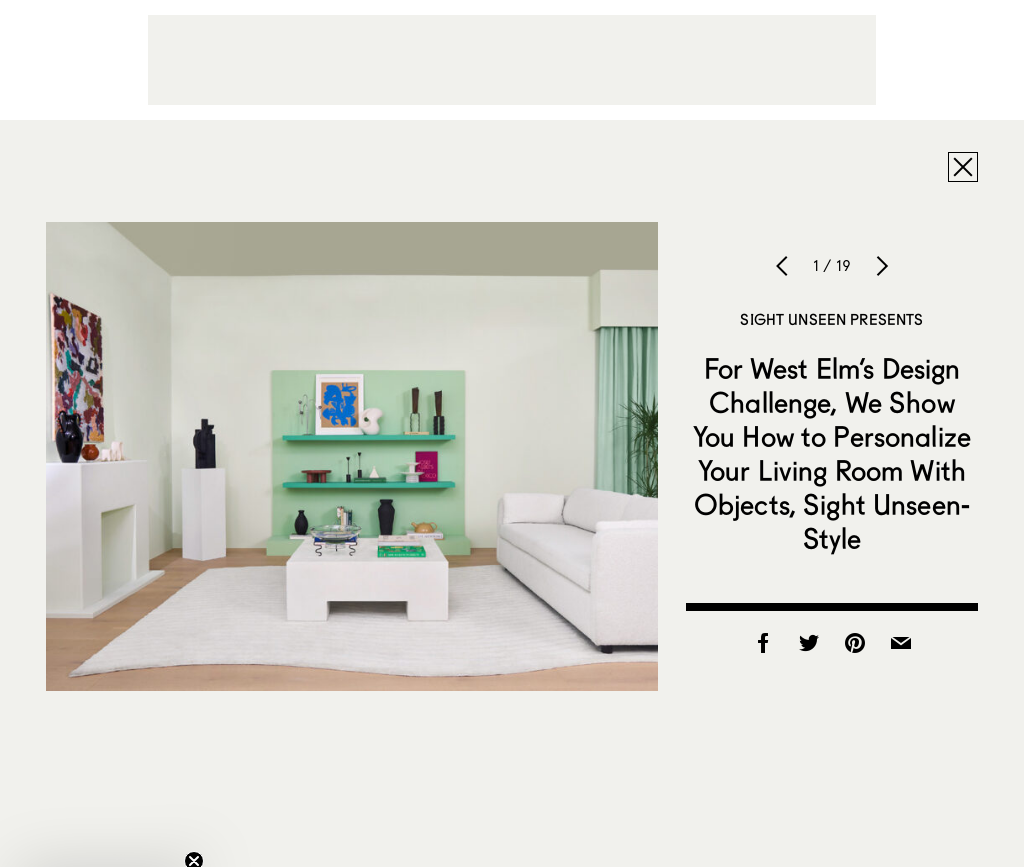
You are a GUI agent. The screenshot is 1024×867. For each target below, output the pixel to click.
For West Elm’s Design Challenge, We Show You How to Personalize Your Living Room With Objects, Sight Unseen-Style (832, 453)
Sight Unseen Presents (831, 319)
